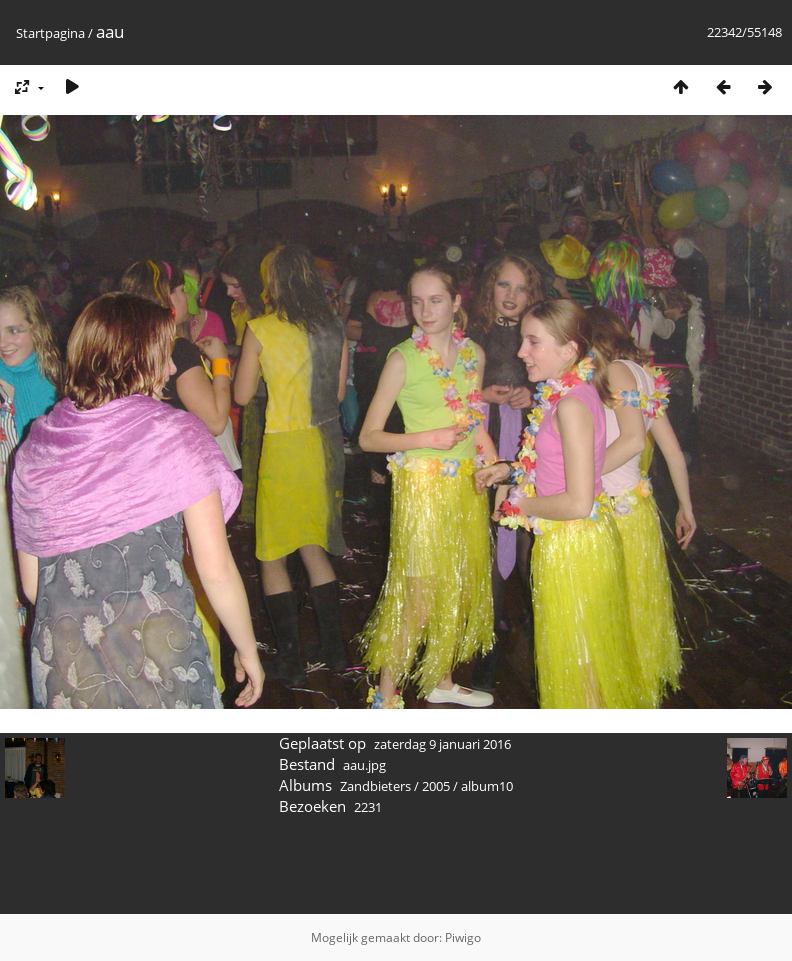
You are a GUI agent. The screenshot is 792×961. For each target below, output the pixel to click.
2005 (436, 786)
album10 (487, 786)
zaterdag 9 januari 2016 (442, 744)
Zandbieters (375, 786)
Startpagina (50, 33)
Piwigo (463, 937)
